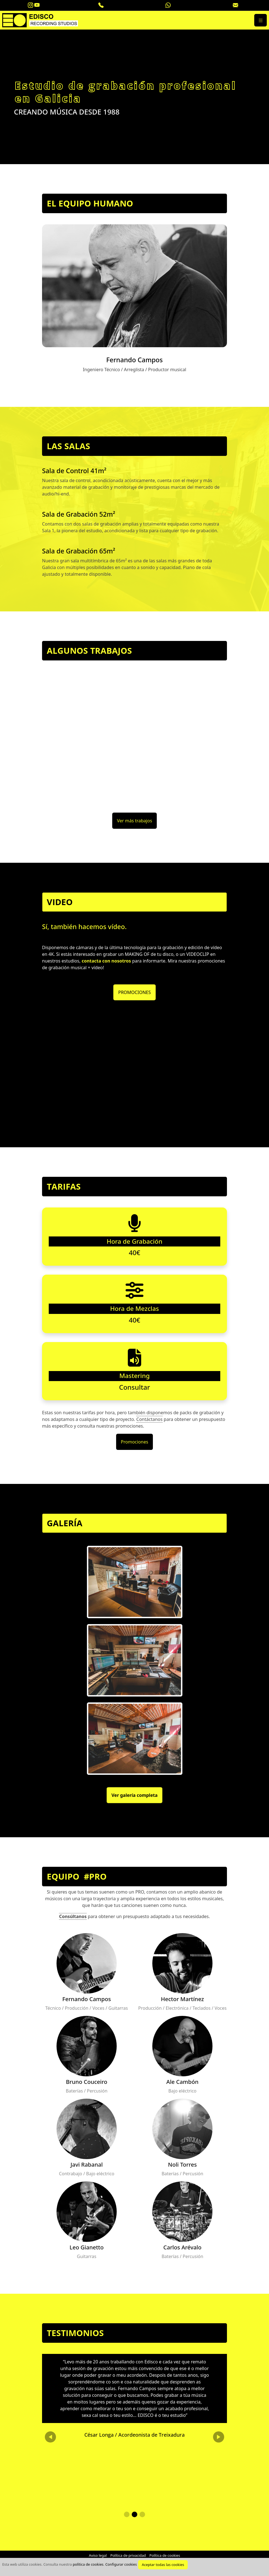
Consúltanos (73, 1916)
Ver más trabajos (134, 821)
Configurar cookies (121, 2564)
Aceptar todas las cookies (163, 2564)
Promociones (134, 1442)
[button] (126, 2514)
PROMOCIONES (134, 992)
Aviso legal (98, 2555)
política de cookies (88, 2564)
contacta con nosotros (106, 961)
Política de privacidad (128, 2555)
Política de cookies (165, 2555)
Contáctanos (149, 1419)
